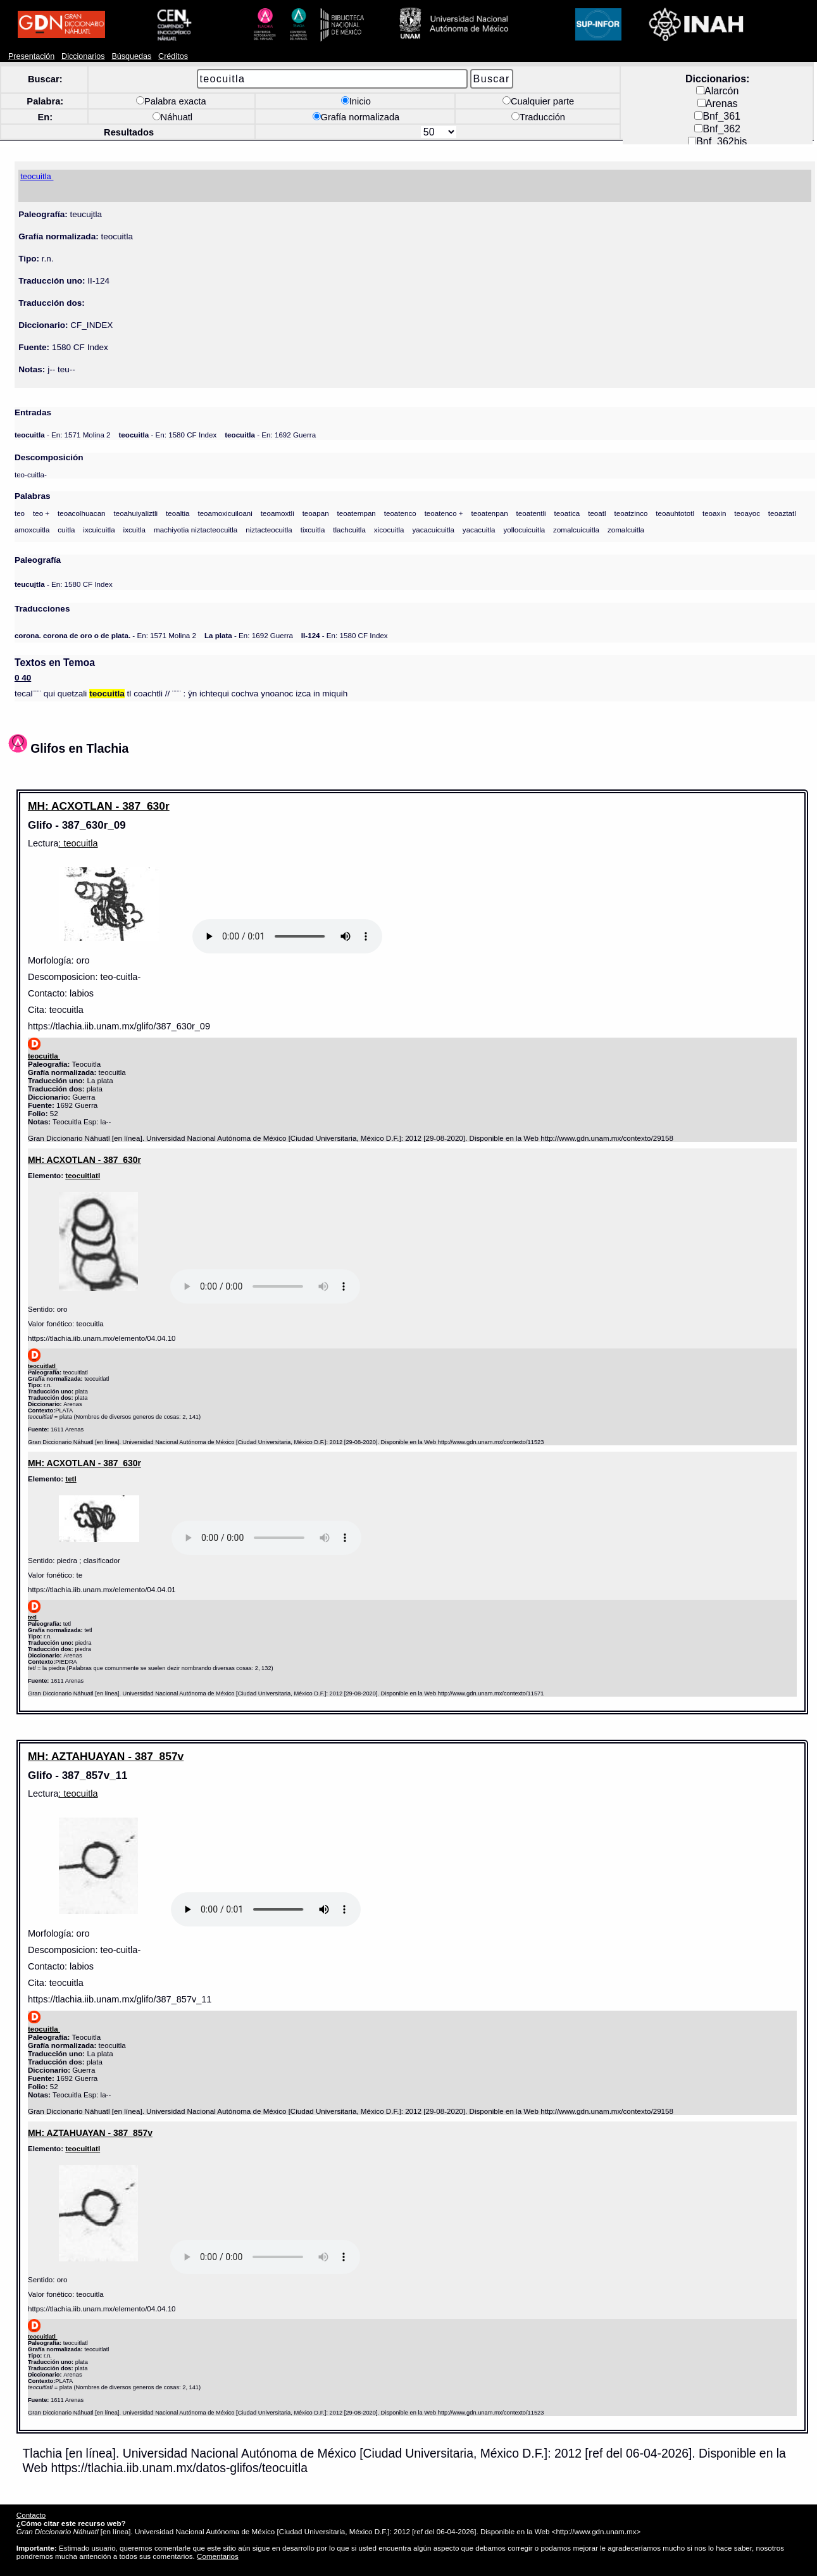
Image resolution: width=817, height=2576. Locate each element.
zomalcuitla (626, 529)
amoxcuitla (32, 529)
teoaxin (714, 513)
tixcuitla (313, 529)
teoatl (597, 513)
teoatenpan (489, 513)
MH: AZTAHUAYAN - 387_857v (106, 1756)
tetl (70, 1478)
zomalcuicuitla (576, 529)
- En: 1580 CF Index (167, 434)
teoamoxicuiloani (224, 513)
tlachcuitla (349, 529)
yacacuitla (479, 529)
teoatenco (400, 513)
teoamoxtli (277, 513)
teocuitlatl (82, 1175)
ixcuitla (134, 529)
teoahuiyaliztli (135, 513)
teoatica (567, 513)
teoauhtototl (675, 513)
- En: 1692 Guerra (270, 434)
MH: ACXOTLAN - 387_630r (99, 806)
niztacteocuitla (269, 529)
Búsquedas (131, 56)
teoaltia (177, 513)
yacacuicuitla (433, 529)
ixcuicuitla (99, 529)
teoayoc (747, 513)
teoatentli (531, 513)
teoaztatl (782, 513)
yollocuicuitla (524, 529)
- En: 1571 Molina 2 (63, 434)
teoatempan (356, 513)
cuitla (66, 529)
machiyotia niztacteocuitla (195, 529)
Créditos (173, 56)
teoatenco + (444, 513)
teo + (41, 513)
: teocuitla (77, 843)
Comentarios (218, 2556)
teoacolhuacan (82, 513)
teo (20, 513)
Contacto (31, 2515)
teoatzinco (631, 513)
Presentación (31, 56)
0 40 (23, 677)
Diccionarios (83, 56)
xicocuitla (389, 529)
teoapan (315, 513)
